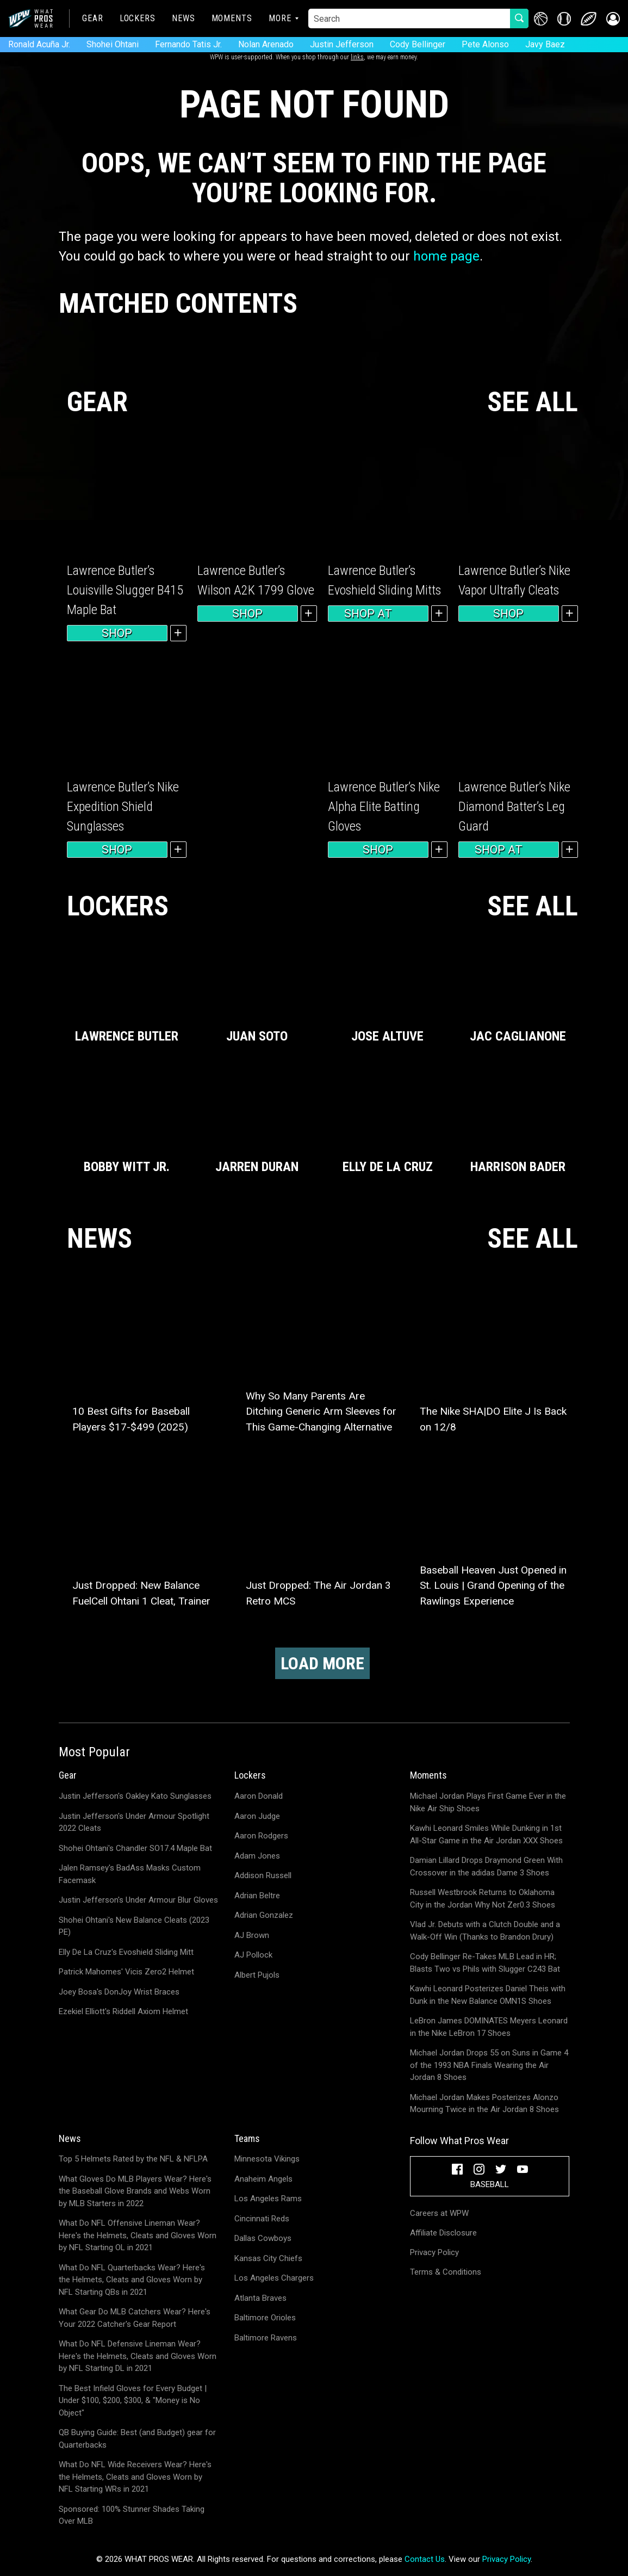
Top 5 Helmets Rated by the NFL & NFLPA (133, 2159)
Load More (322, 1663)
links (357, 57)
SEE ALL (532, 402)
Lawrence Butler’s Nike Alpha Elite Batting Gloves (384, 806)
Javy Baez (545, 44)
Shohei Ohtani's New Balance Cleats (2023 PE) (134, 1926)
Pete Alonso (485, 44)
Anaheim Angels (263, 2179)
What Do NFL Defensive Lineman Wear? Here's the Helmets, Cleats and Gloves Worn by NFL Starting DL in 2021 (137, 2356)
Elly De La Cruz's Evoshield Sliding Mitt (126, 1952)
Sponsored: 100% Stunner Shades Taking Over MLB (131, 2515)
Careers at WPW (439, 2213)
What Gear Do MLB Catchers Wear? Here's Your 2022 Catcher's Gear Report (134, 2318)
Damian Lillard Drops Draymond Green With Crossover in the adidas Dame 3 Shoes (486, 1866)
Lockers (138, 18)
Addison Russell (262, 1875)
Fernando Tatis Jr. (188, 44)
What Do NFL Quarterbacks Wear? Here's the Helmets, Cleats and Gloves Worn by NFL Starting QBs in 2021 (132, 2280)
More (280, 18)
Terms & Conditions (445, 2272)
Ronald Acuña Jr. (39, 44)
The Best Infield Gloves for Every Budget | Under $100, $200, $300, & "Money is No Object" (133, 2400)
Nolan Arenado (266, 44)
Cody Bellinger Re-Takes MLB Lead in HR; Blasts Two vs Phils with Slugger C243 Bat (485, 1963)
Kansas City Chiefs (268, 2258)
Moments (232, 18)
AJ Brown (251, 1935)
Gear (92, 18)
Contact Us (425, 2559)
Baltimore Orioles (265, 2318)
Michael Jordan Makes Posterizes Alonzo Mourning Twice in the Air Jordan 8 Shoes (484, 2103)
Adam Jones (257, 1856)
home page (446, 256)
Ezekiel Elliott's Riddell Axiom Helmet (123, 2011)
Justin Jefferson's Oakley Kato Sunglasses (135, 1796)
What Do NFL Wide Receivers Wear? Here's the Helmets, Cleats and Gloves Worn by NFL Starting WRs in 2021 (135, 2477)
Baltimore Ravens (265, 2338)
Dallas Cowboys (262, 2238)
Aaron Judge (257, 1816)
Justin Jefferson (342, 44)
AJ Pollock (253, 1955)
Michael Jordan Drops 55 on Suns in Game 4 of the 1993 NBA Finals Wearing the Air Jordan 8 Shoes (489, 2065)
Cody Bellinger (417, 44)
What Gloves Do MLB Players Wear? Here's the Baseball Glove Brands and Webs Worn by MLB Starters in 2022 (135, 2191)
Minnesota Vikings (267, 2159)
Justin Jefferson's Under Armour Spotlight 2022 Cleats (134, 1822)
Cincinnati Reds (261, 2219)
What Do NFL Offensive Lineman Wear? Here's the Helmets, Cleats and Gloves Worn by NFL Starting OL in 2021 (137, 2235)
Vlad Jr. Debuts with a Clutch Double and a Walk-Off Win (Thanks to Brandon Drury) (485, 1930)
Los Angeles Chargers (274, 2278)
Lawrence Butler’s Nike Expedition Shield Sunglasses (123, 806)
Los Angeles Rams (268, 2198)
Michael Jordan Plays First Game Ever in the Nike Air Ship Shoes (488, 1802)
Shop (117, 633)
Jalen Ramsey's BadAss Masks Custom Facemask (130, 1874)
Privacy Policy (434, 2252)
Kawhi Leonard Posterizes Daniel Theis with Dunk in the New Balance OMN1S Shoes (487, 1995)
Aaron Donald (258, 1796)
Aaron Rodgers (261, 1836)
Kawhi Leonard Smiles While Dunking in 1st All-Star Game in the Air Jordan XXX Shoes (486, 1834)
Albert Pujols (256, 1975)
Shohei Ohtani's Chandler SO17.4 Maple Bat (135, 1848)
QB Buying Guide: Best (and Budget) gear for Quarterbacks (137, 2439)
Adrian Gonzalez (263, 1915)
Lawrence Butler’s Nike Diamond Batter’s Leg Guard (514, 806)
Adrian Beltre (257, 1895)
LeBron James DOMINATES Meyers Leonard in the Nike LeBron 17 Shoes (489, 2027)
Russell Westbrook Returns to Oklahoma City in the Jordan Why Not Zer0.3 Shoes (482, 1898)
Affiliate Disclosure (443, 2233)
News (183, 18)
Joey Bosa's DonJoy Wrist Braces (119, 1992)
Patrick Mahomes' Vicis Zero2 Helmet (126, 1972)
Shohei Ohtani (112, 44)
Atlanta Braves (260, 2298)
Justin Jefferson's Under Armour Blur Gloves (138, 1900)
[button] (613, 19)
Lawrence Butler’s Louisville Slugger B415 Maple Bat (125, 590)
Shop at (378, 613)
